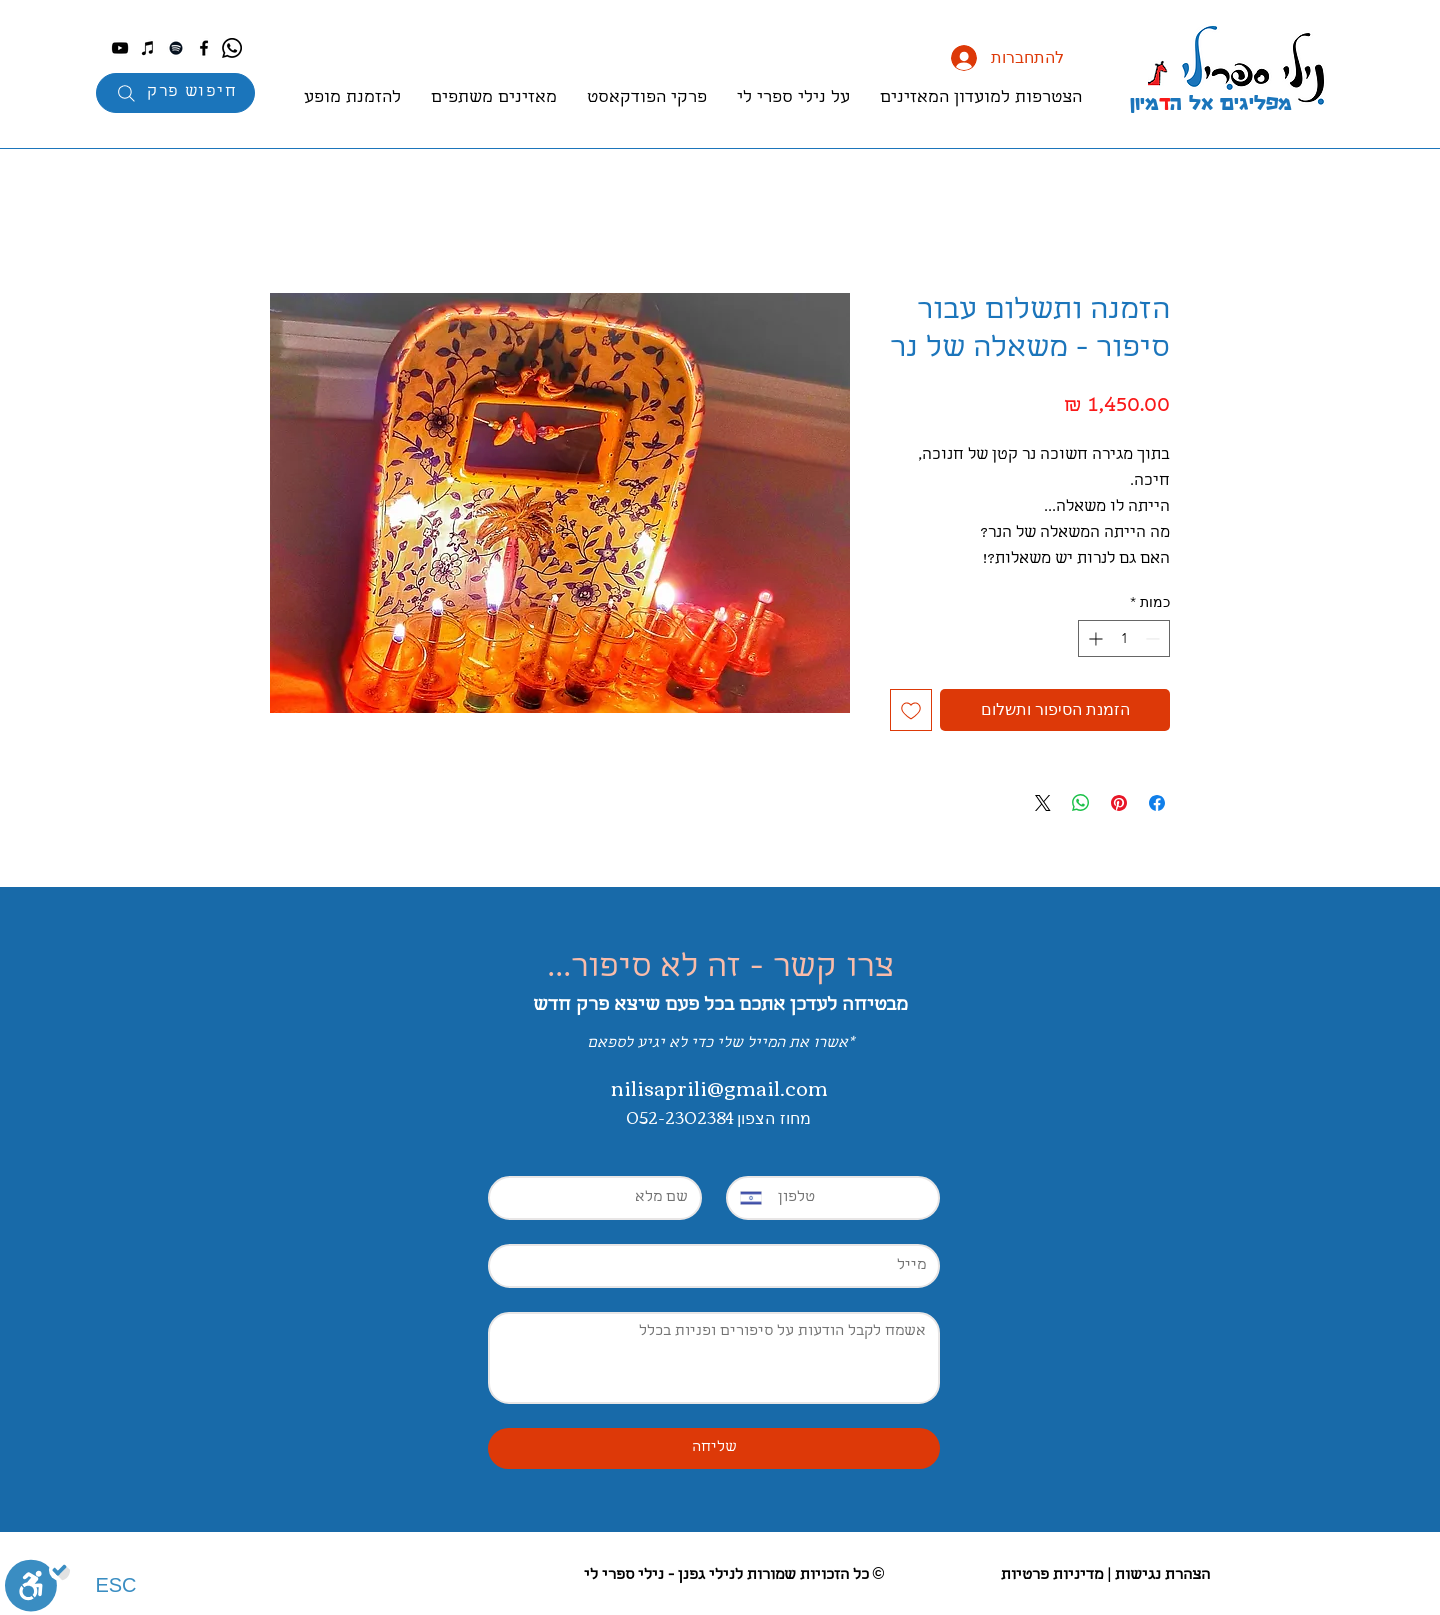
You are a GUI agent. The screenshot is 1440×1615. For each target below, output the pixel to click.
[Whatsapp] (232, 48)
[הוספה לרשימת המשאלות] (911, 710)
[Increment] (1093, 638)
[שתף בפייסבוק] (1157, 803)
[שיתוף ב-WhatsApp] (1081, 803)
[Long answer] (714, 1358)
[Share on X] (1043, 803)
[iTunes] (148, 48)
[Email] (720, 1266)
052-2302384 (681, 1117)
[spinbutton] (1124, 638)
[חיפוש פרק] (175, 93)
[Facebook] (204, 48)
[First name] (601, 1198)
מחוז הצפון (774, 1118)
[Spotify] (176, 48)
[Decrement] (1154, 638)
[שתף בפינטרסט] (1119, 803)
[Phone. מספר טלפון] (850, 1198)
